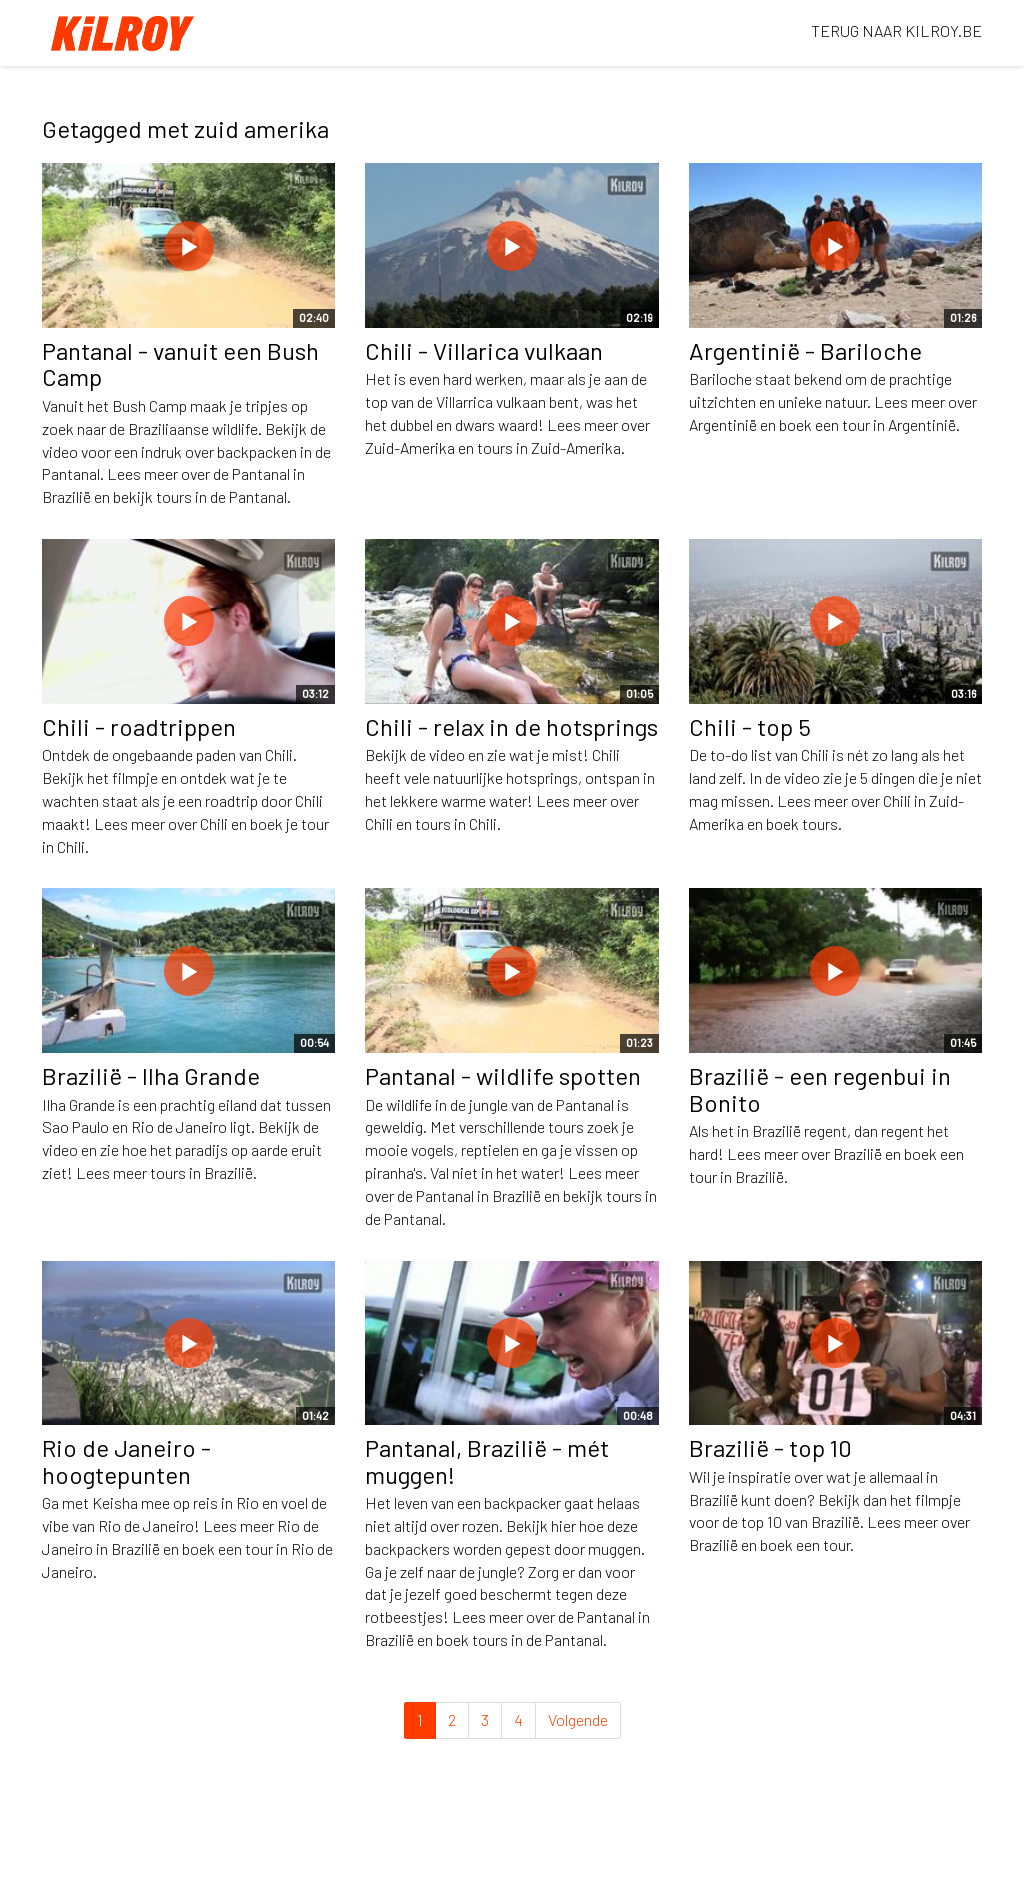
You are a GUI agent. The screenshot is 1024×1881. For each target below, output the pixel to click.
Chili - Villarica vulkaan (484, 350)
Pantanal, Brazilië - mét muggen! (487, 1460)
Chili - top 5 (750, 726)
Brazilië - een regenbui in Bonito (820, 1088)
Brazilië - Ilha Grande (151, 1075)
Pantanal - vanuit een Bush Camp (180, 363)
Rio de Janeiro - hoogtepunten (126, 1460)
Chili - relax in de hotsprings (511, 726)
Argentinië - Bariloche (805, 350)
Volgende (578, 1719)
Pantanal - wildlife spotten (503, 1075)
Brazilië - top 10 (770, 1447)
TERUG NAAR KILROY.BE (896, 30)
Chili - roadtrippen (139, 726)
